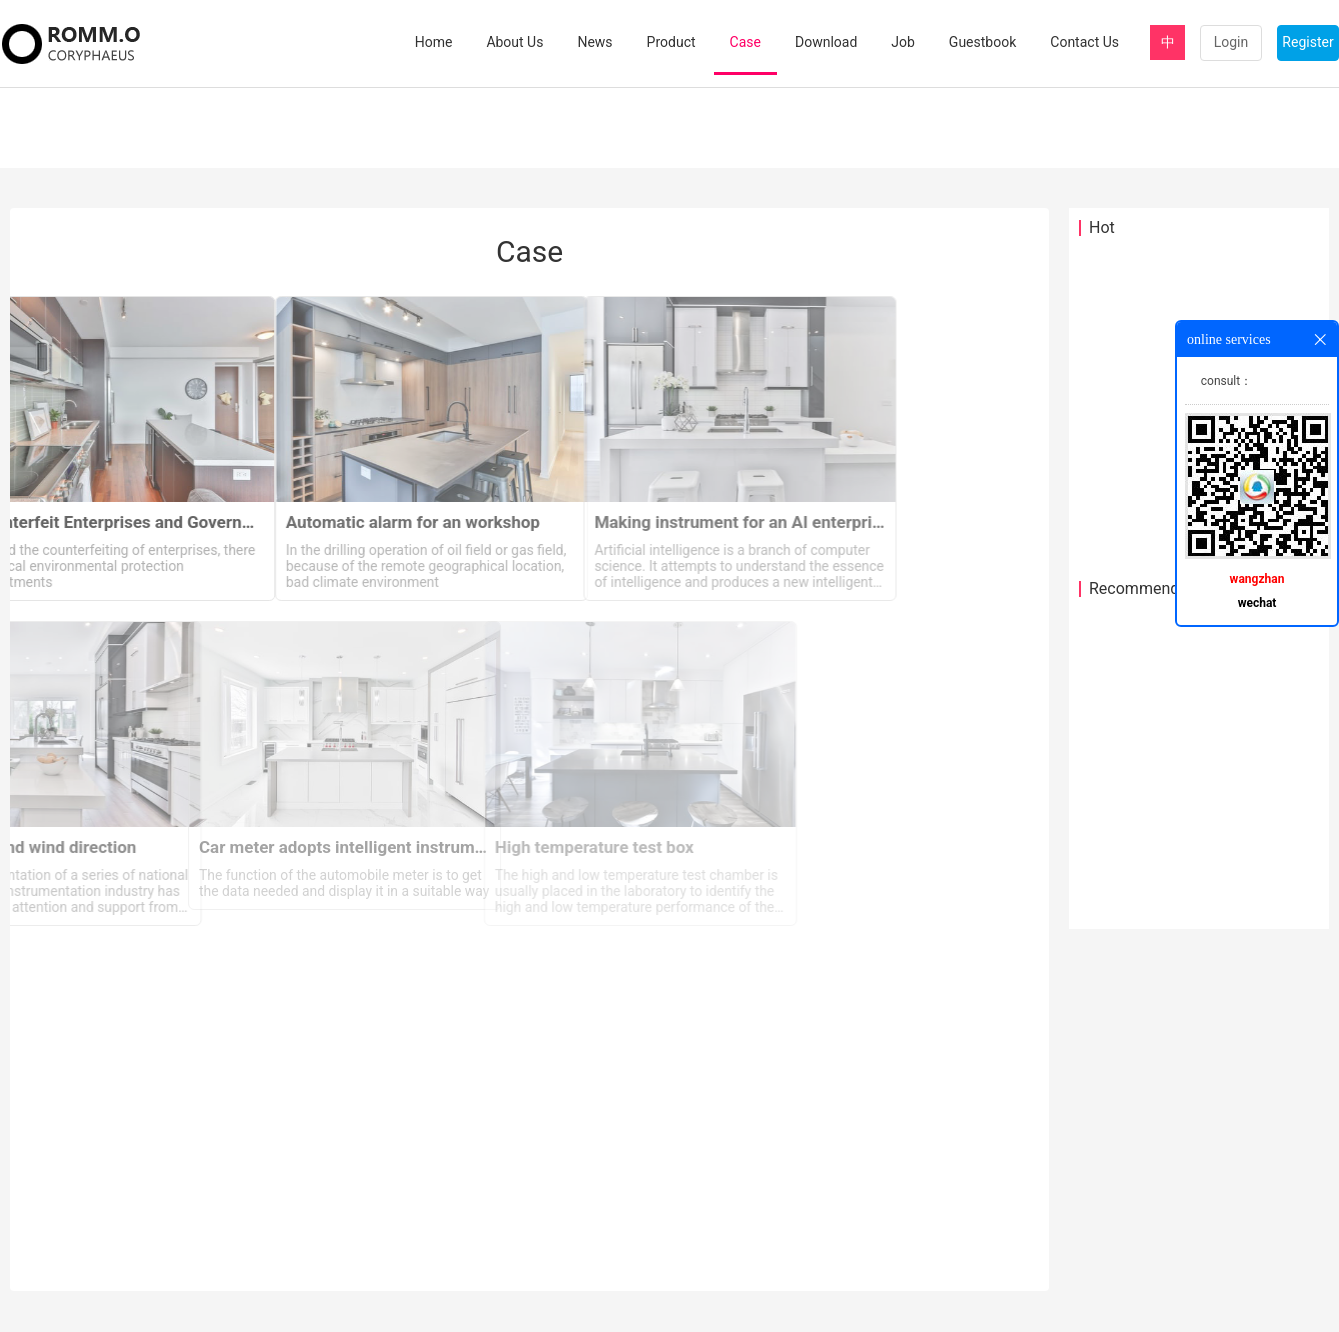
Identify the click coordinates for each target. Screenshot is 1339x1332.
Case (745, 42)
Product (671, 42)
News (594, 42)
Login (1231, 42)
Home (434, 42)
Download (826, 42)
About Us (514, 42)
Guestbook (982, 42)
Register (1307, 42)
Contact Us (1084, 42)
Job (903, 42)
